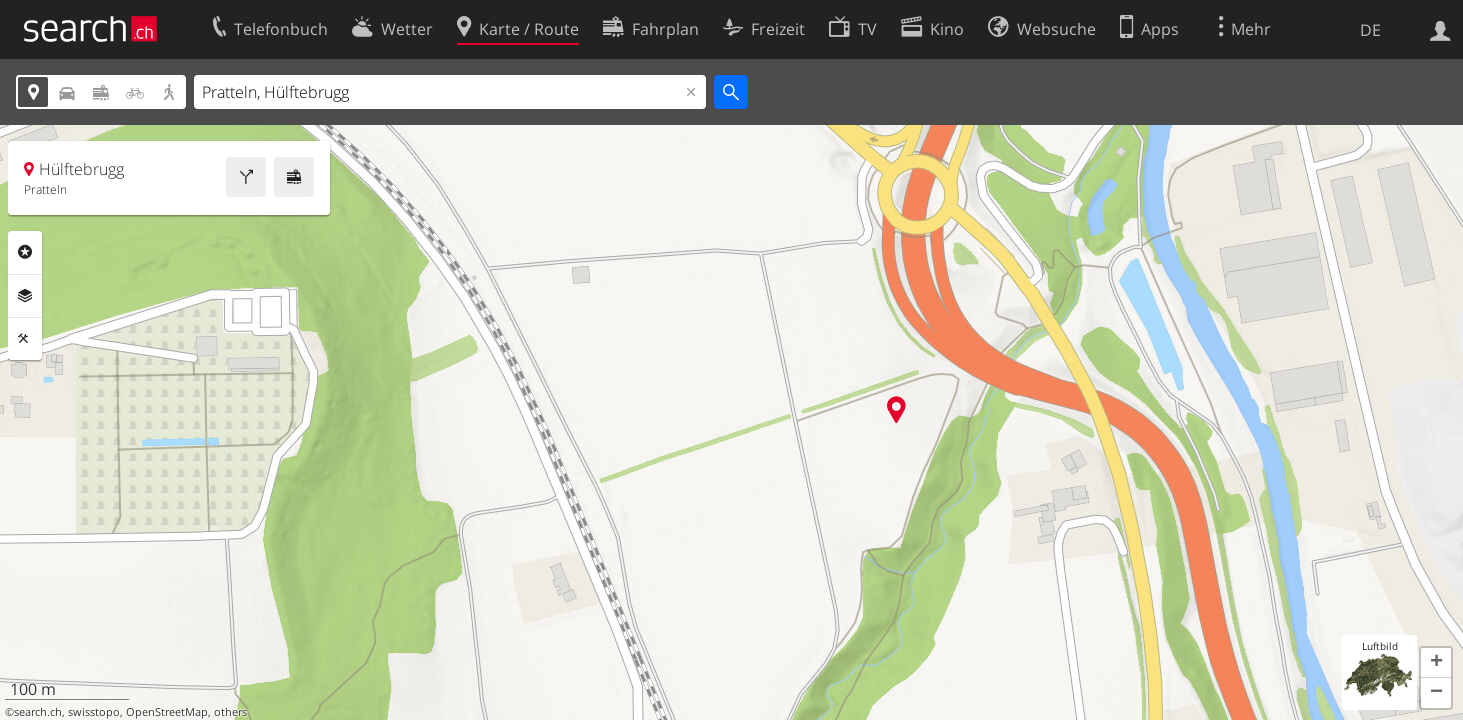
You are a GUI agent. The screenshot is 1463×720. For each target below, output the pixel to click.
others (230, 712)
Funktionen (25, 339)
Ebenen (25, 296)
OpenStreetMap (167, 712)
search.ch (38, 712)
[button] (1436, 663)
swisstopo (94, 712)
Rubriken (25, 252)
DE (1370, 30)
